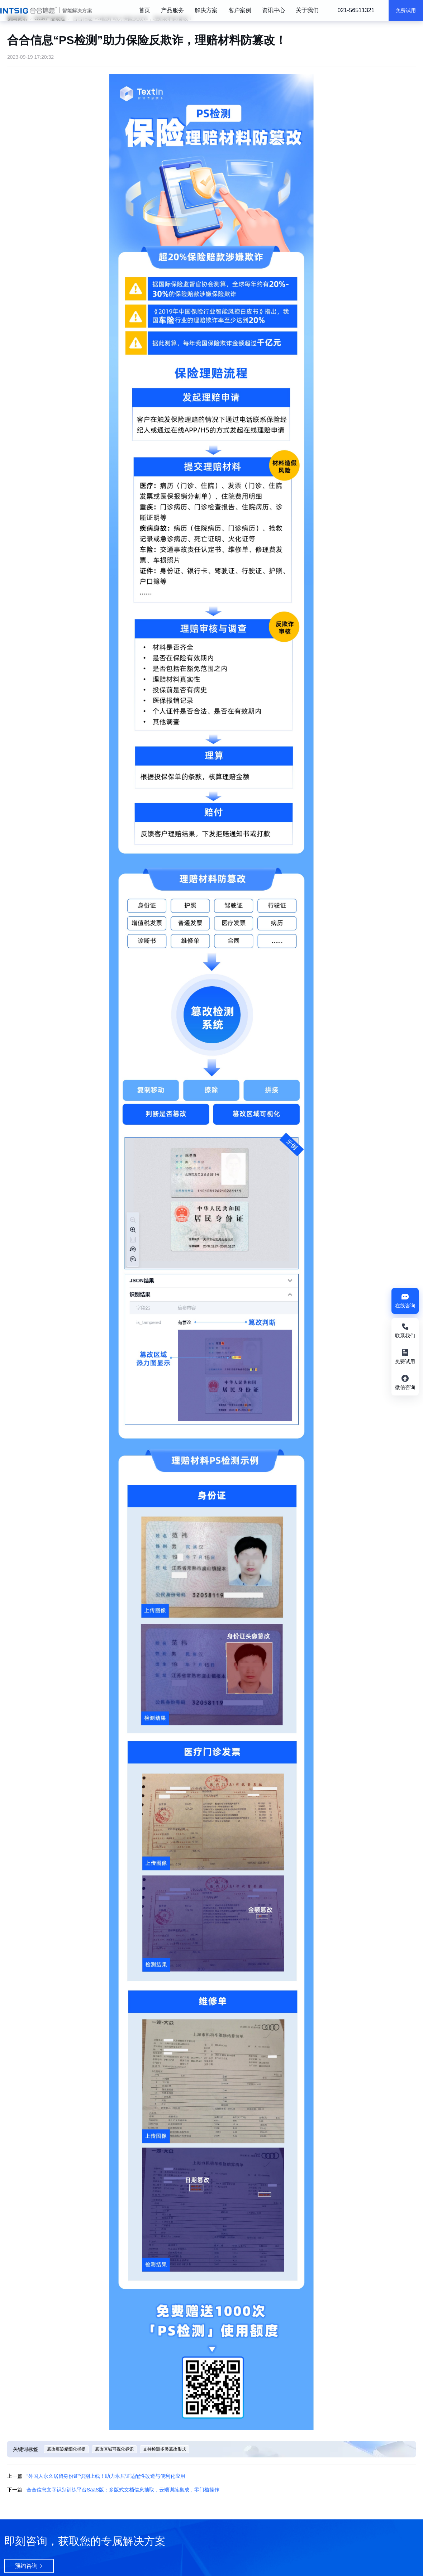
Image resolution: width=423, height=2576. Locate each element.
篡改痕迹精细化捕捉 (66, 2449)
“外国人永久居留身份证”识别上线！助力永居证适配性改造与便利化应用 (106, 2476)
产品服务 (172, 10)
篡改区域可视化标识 (114, 2449)
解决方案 (206, 10)
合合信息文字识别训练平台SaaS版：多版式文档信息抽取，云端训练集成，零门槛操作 (123, 2490)
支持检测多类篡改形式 (164, 2449)
